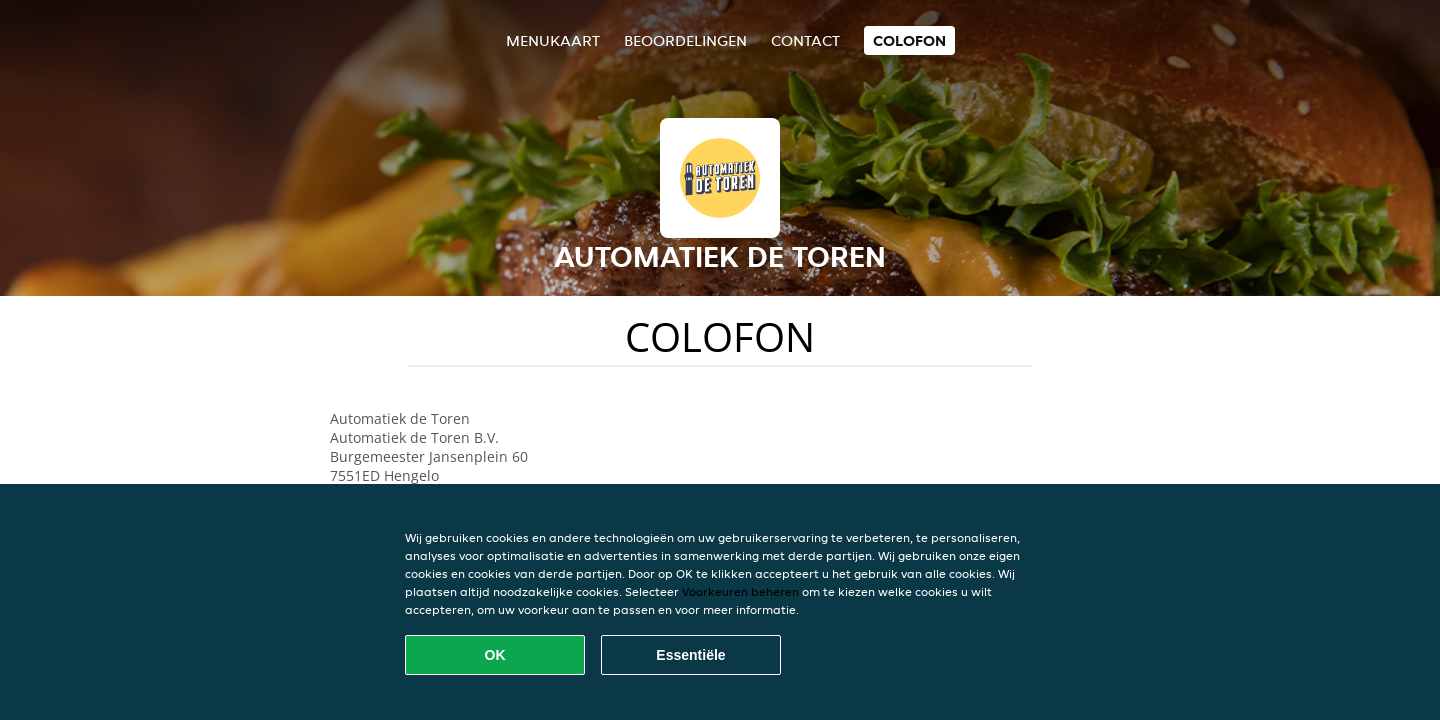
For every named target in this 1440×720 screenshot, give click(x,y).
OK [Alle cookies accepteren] (495, 655)
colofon (909, 40)
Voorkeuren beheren (740, 591)
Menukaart (553, 40)
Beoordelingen (685, 40)
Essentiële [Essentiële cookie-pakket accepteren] (690, 655)
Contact (805, 40)
